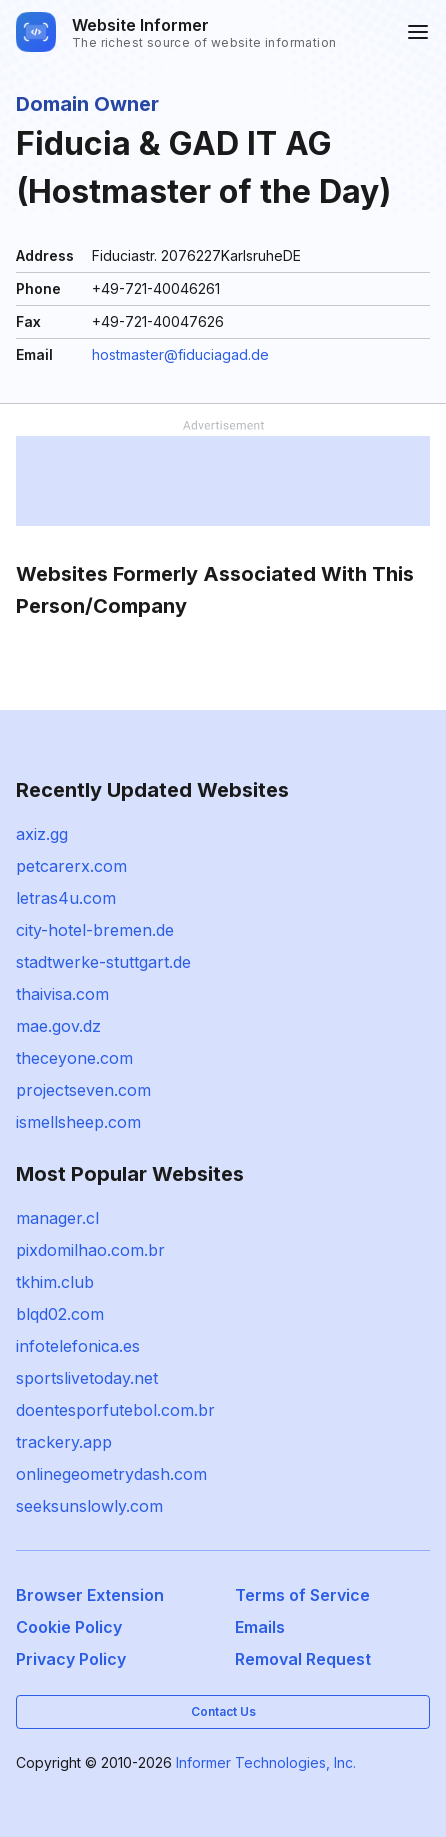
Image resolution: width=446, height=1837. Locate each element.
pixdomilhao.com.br (90, 1250)
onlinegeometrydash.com (111, 1474)
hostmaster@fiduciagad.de (180, 354)
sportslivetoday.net (87, 1378)
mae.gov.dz (58, 1026)
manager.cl (57, 1218)
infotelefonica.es (78, 1346)
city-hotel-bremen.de (95, 930)
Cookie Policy (69, 1627)
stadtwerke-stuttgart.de (103, 962)
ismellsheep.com (78, 1122)
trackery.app (64, 1442)
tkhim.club (55, 1282)
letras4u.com (66, 898)
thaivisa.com (62, 994)
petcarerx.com (71, 866)
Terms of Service (302, 1595)
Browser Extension (90, 1595)
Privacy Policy (71, 1659)
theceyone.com (74, 1058)
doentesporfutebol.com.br (115, 1410)
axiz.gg (42, 834)
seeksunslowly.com (89, 1506)
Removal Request (303, 1659)
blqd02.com (60, 1314)
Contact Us (223, 1711)
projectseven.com (83, 1090)
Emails (260, 1627)
